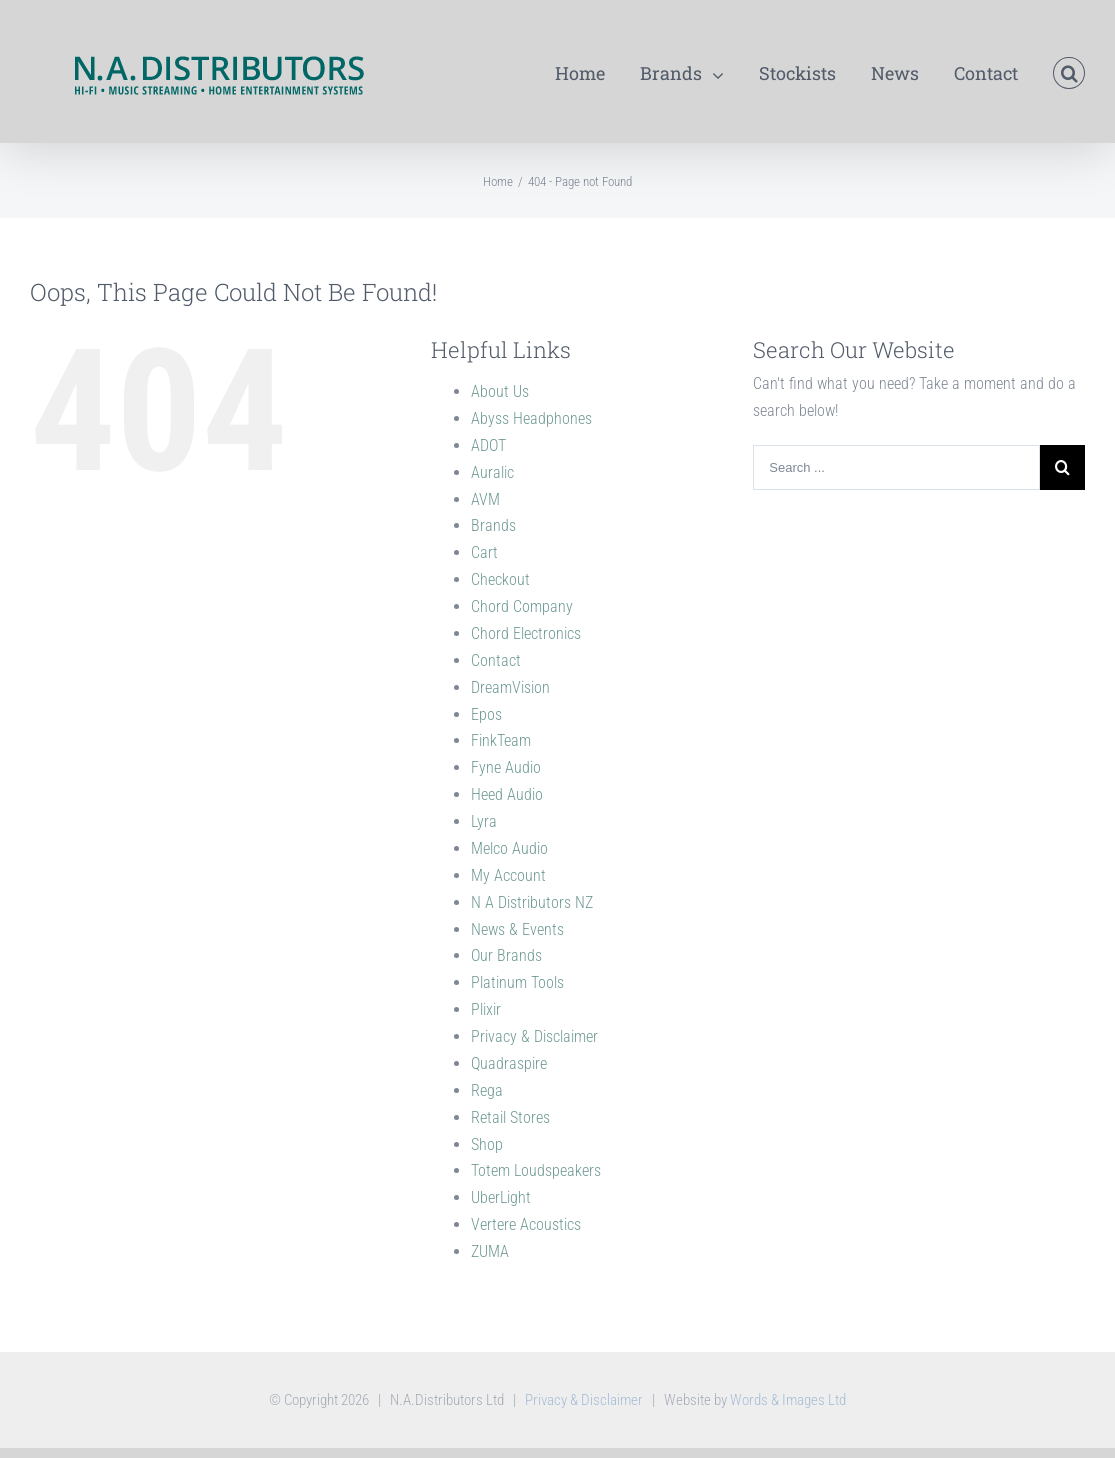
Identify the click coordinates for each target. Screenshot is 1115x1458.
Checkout (500, 579)
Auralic (492, 472)
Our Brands (506, 955)
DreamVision (510, 687)
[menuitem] (597, 71)
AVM (485, 499)
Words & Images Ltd (788, 1400)
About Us (500, 391)
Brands (493, 525)
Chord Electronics (526, 633)
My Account (508, 875)
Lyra (484, 821)
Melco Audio (509, 848)
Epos (486, 714)
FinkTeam (501, 740)
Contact (496, 660)
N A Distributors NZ (532, 902)
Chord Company (522, 606)
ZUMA (490, 1251)
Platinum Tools (517, 982)
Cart (484, 552)
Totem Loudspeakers (536, 1170)
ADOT (488, 445)
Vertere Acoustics (526, 1224)
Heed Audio (507, 794)
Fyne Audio (506, 767)
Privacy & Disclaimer (534, 1036)
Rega (487, 1090)
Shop (487, 1144)
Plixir (486, 1009)
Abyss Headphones (531, 418)
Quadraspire (509, 1063)
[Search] (1069, 71)
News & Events (517, 929)
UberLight (501, 1197)
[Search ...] (896, 467)
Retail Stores (510, 1117)
